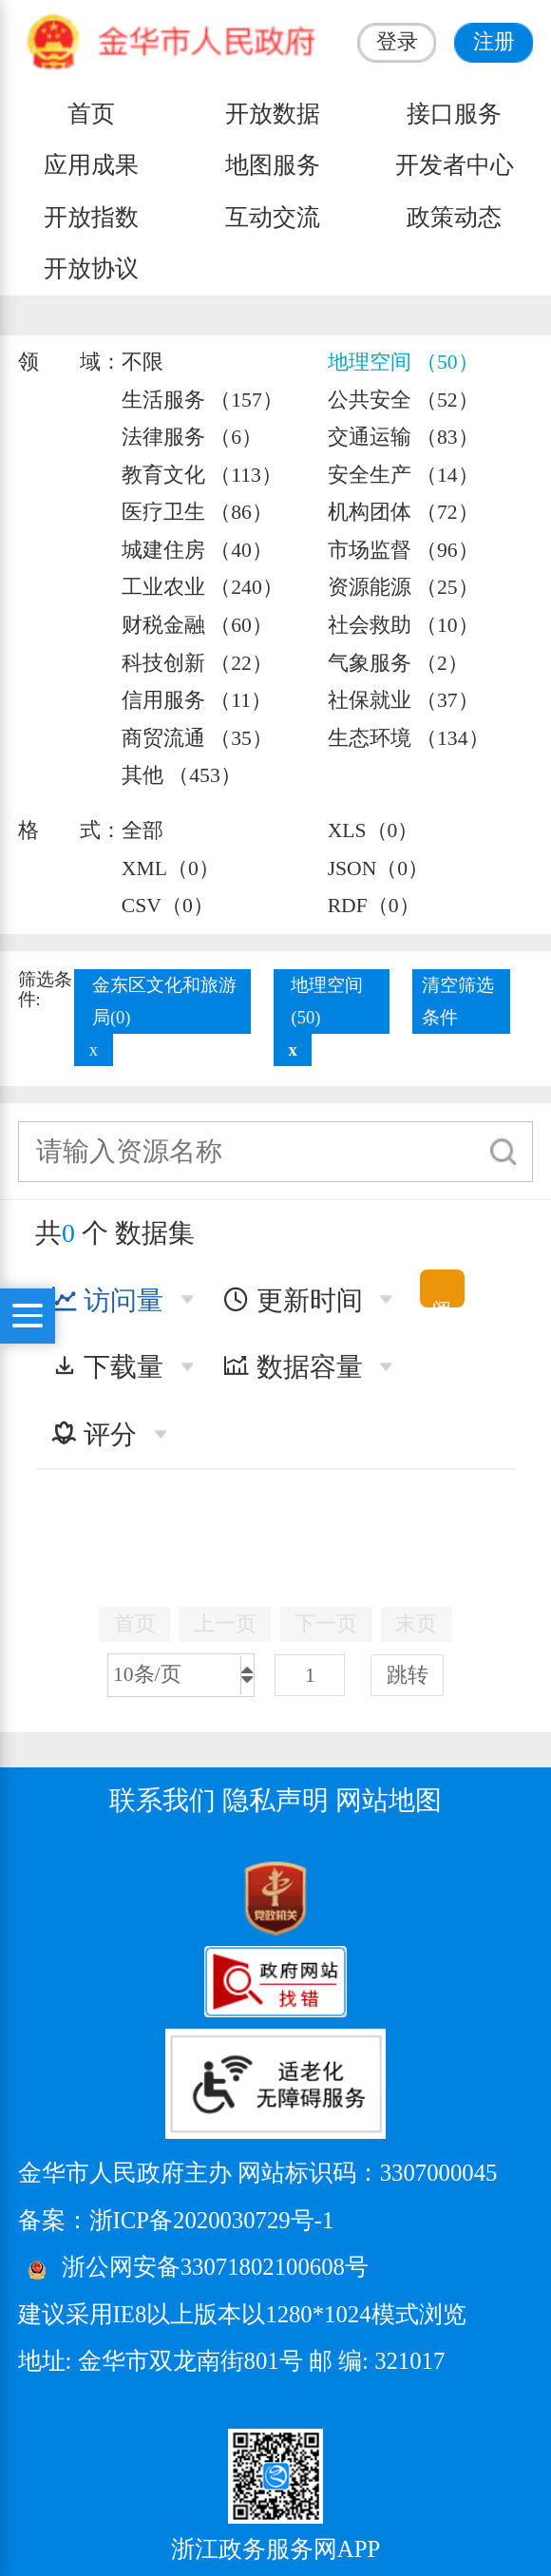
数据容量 (292, 1367)
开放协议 (91, 268)
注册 (494, 41)
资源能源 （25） (403, 587)
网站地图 (388, 1800)
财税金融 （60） (197, 625)
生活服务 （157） (202, 400)
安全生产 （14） (403, 475)
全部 (142, 830)
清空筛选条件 (458, 1001)
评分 (94, 1434)
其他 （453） (181, 775)
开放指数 (91, 217)
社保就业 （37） (403, 700)
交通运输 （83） (403, 437)
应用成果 (91, 165)
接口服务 (454, 113)
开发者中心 (454, 165)
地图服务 (272, 165)
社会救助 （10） (403, 625)
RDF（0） (374, 905)
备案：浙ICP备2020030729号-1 (176, 2220)
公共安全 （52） (403, 400)
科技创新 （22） (197, 663)
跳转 (407, 1675)
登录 (397, 41)
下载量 (107, 1367)
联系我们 (162, 1800)
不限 (142, 362)
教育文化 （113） (202, 475)
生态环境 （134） (408, 738)
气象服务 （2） (398, 663)
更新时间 (292, 1300)
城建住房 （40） (197, 550)
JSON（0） (378, 868)
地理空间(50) (327, 1001)
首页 (91, 113)
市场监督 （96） (403, 550)
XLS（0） (373, 830)
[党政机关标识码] (65, 1897)
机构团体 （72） (403, 512)
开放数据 (272, 113)
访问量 (107, 1300)
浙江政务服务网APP (275, 2549)
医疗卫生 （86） (197, 512)
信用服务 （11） (197, 700)
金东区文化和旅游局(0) (164, 1001)
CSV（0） (168, 905)
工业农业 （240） (202, 587)
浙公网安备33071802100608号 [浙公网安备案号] (215, 2267)
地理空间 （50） (403, 362)
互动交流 (272, 217)
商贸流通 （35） (197, 738)
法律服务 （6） (192, 437)
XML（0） (170, 868)
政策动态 (454, 217)
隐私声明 (275, 1800)
